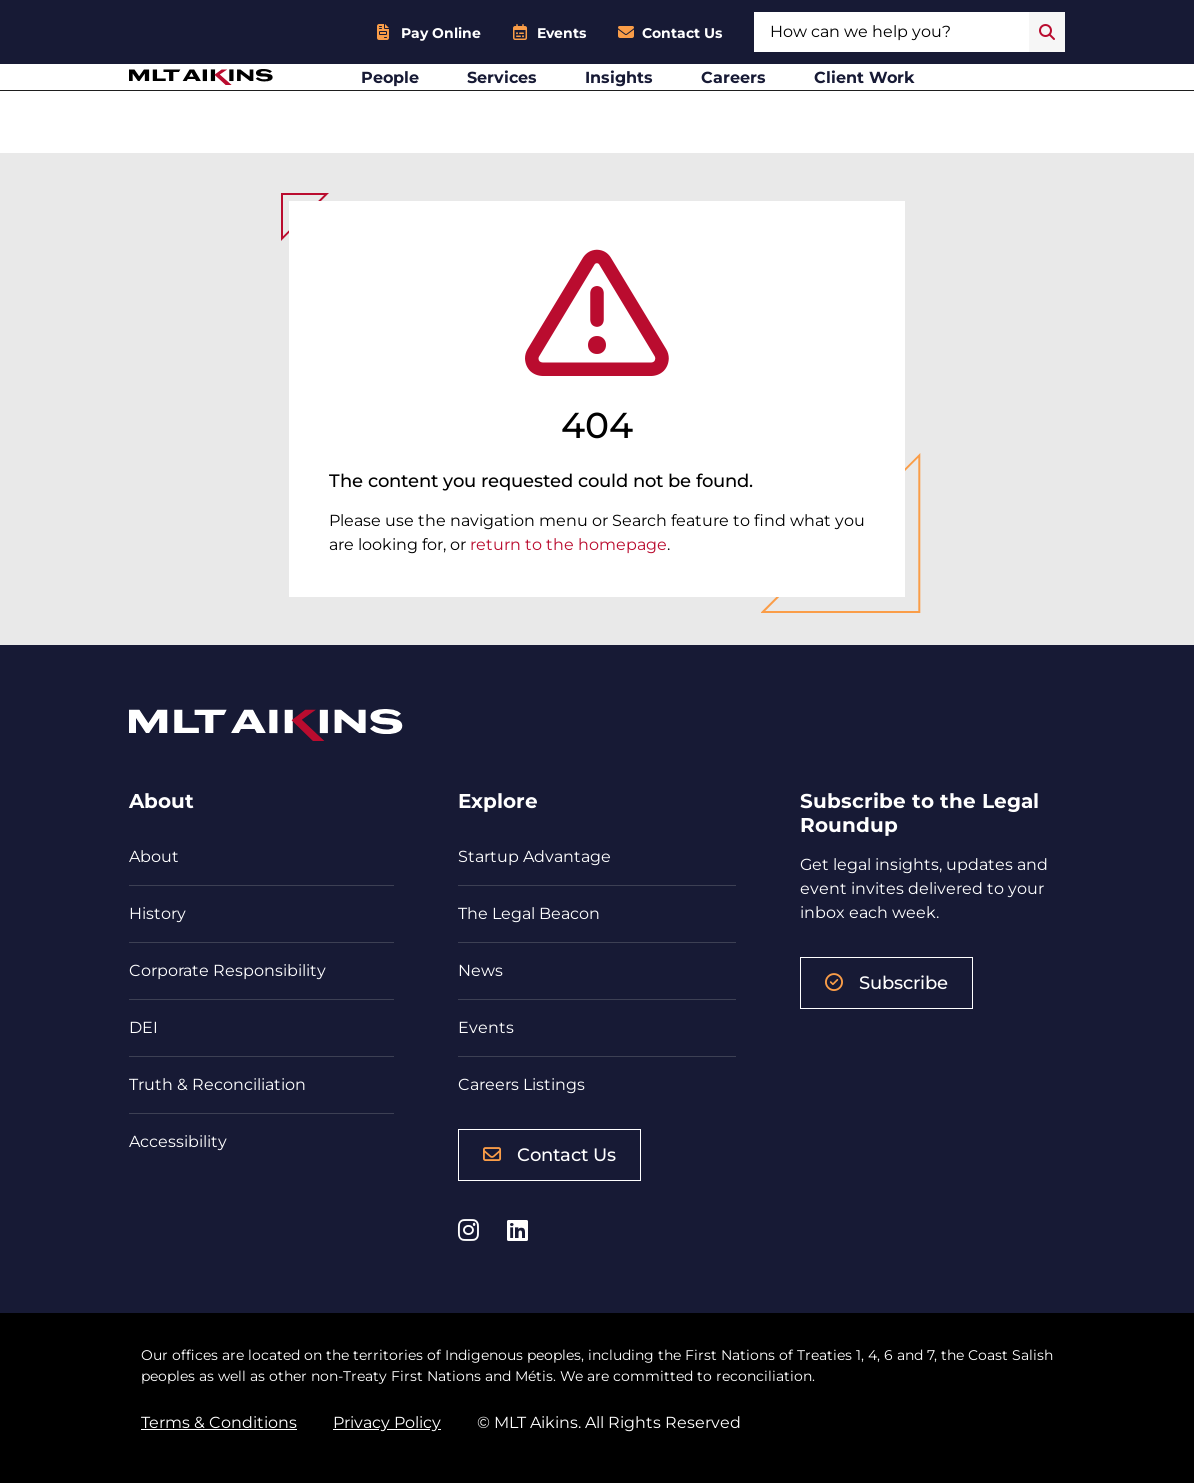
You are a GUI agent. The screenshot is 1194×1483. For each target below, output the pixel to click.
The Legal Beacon (529, 913)
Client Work (912, 105)
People (438, 105)
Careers (781, 105)
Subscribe (886, 983)
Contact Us (682, 33)
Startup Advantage (534, 856)
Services (550, 105)
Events (561, 33)
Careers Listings (521, 1084)
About (154, 856)
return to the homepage (568, 544)
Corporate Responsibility (227, 970)
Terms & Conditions (219, 1422)
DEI (143, 1027)
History (157, 913)
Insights (667, 105)
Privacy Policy (387, 1422)
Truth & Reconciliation (217, 1084)
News (480, 970)
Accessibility (178, 1141)
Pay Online (441, 33)
